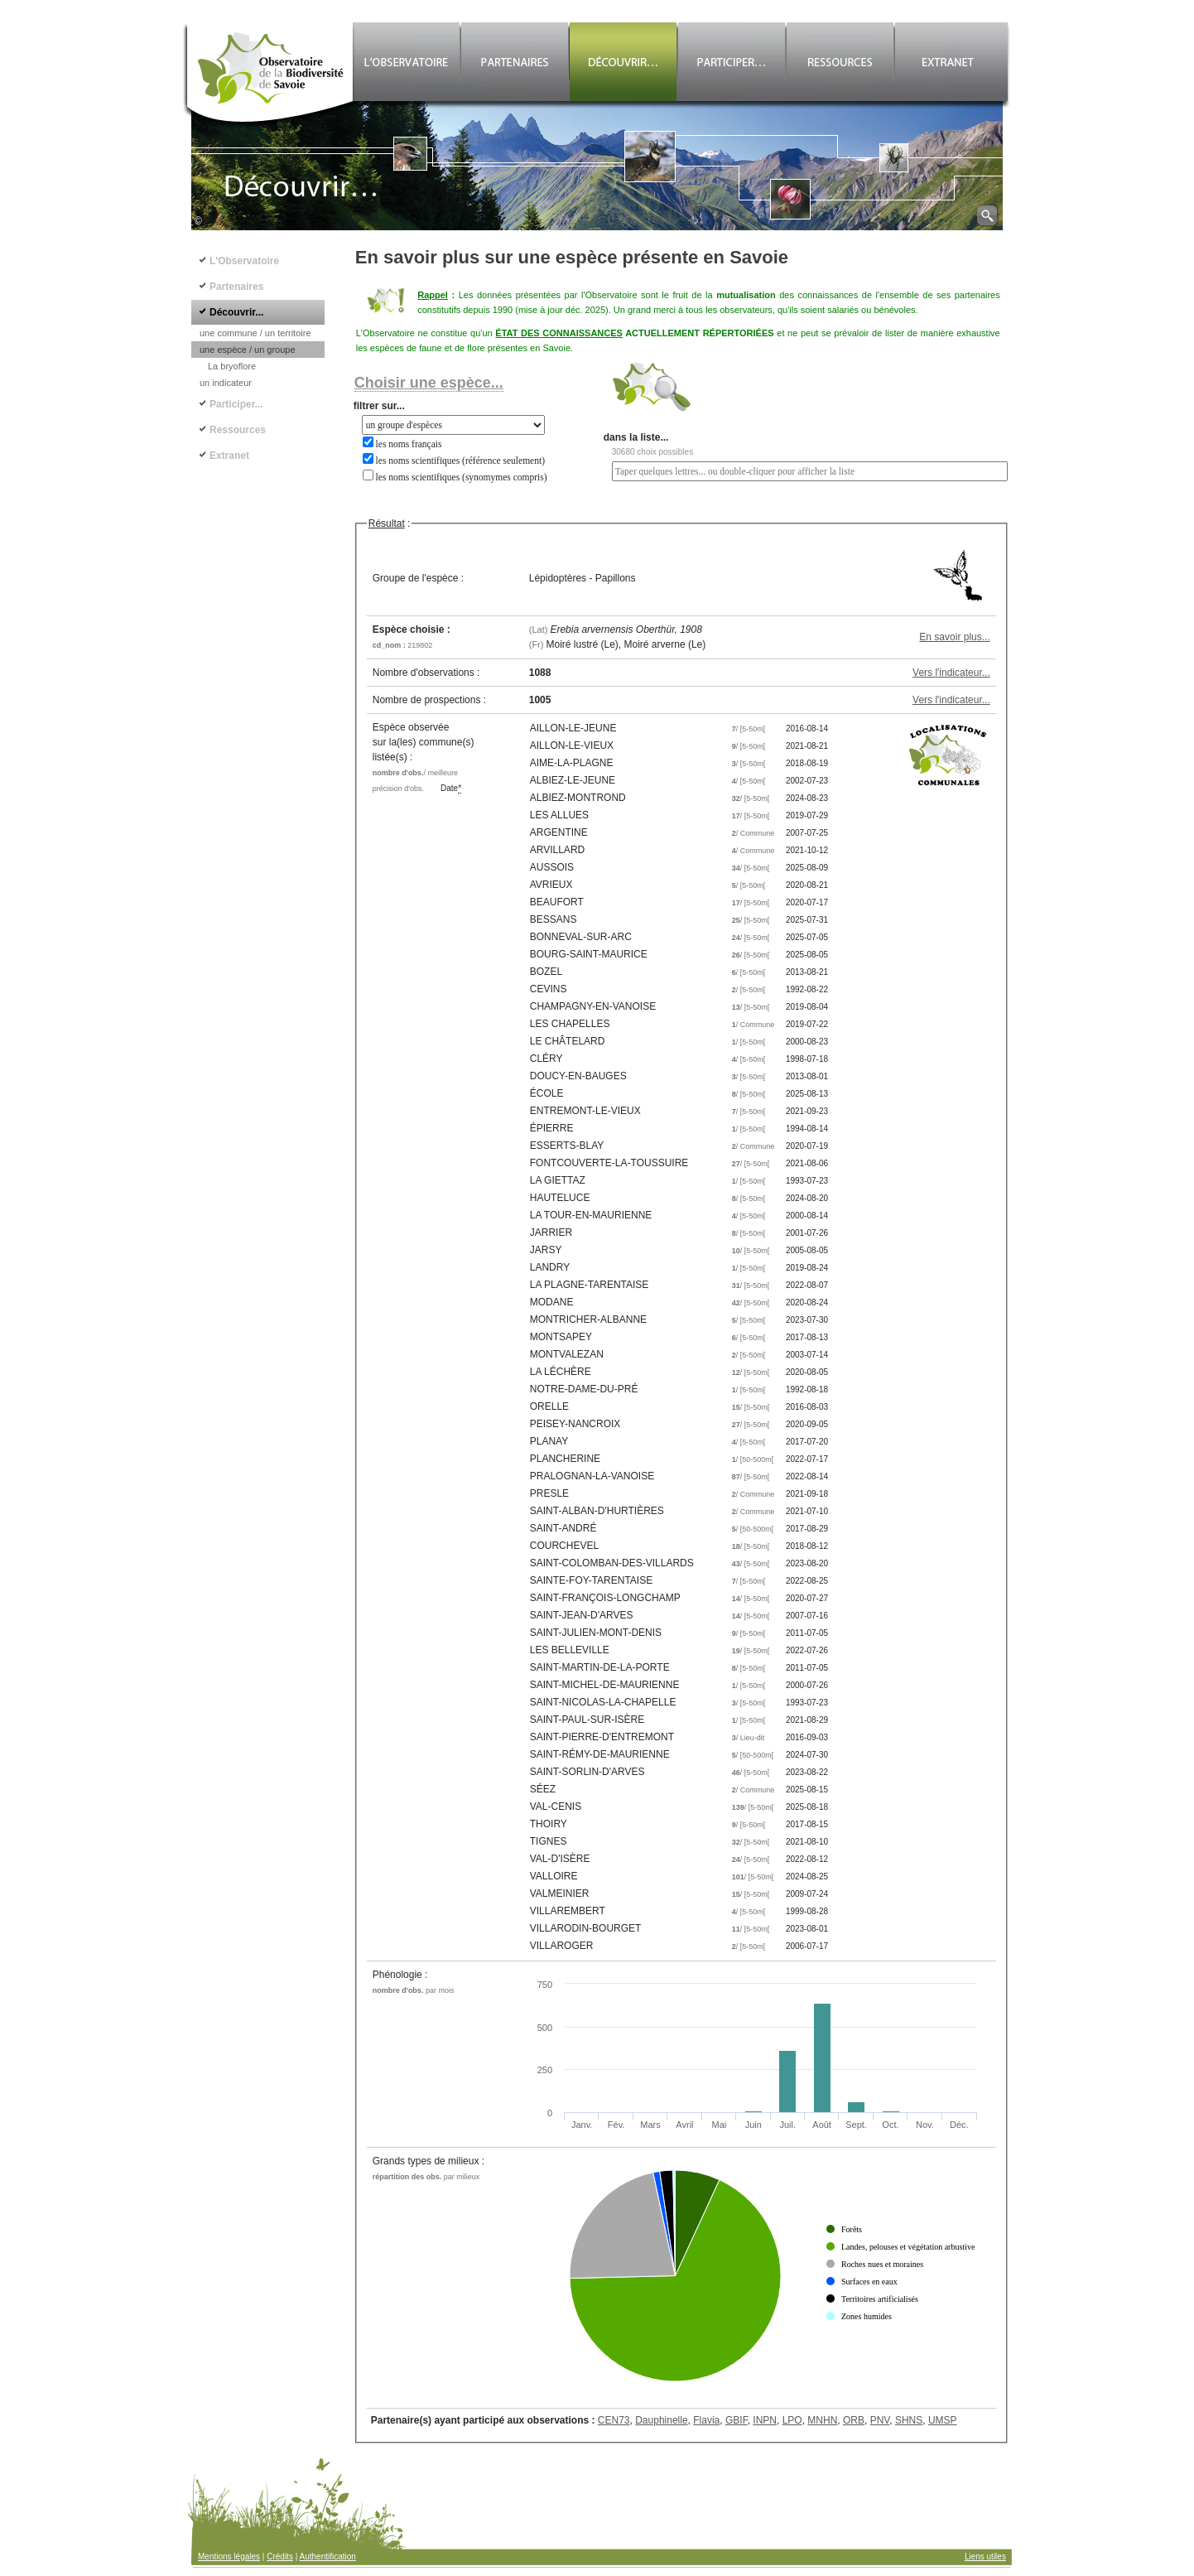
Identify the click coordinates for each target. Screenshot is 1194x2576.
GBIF (736, 2420)
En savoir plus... (954, 637)
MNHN (822, 2420)
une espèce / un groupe (248, 350)
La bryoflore (232, 366)
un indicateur (226, 383)
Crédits (280, 2556)
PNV (880, 2420)
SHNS (908, 2420)
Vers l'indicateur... (951, 672)
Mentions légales (229, 2556)
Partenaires (236, 286)
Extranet (229, 455)
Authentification (328, 2556)
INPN (765, 2420)
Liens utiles (985, 2556)
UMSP (942, 2420)
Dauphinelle (661, 2420)
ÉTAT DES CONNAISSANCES (559, 333)
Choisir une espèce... (428, 382)
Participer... (236, 404)
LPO (792, 2420)
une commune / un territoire (255, 333)
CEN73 (614, 2420)
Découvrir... (236, 312)
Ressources (237, 430)
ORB (853, 2420)
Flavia (706, 2420)
